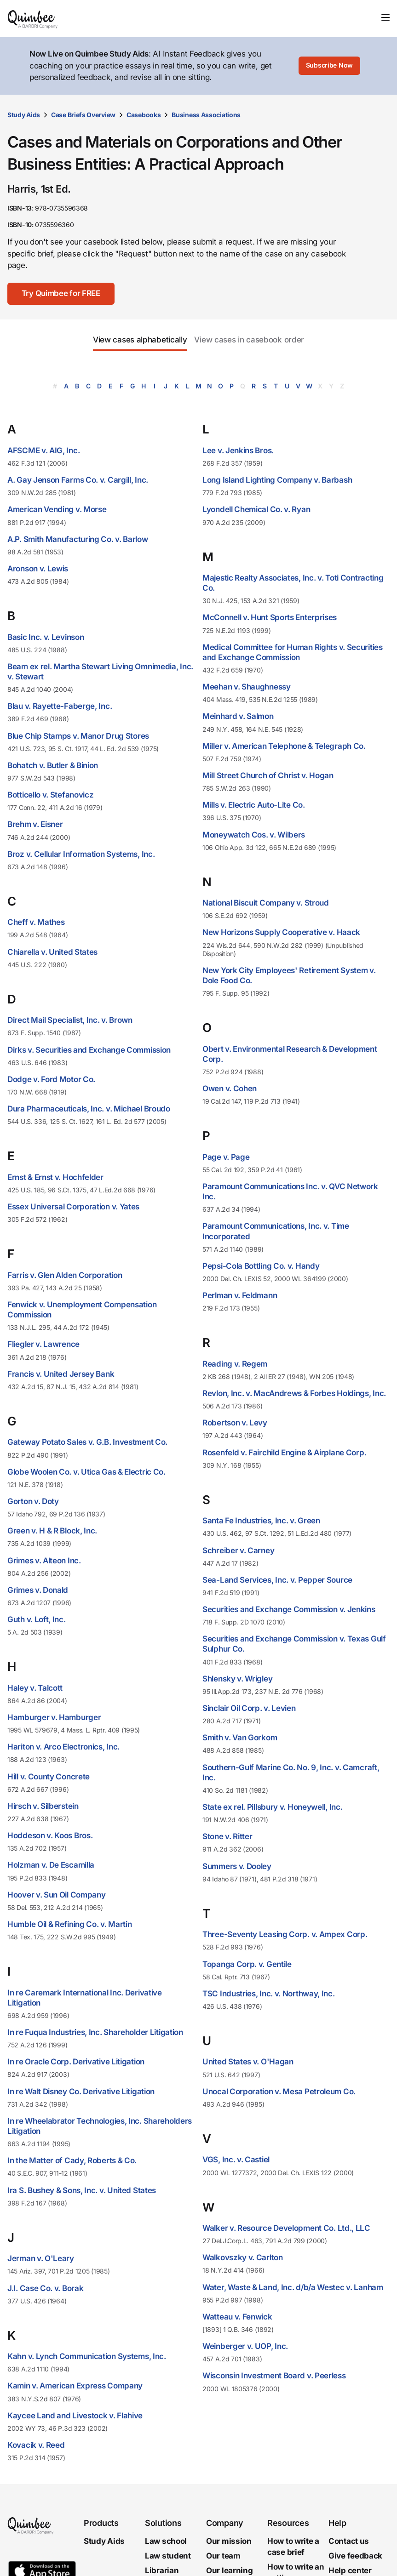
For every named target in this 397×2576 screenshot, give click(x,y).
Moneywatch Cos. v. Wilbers (253, 834)
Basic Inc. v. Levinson (45, 637)
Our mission (229, 2541)
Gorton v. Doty (33, 1501)
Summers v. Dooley (236, 1866)
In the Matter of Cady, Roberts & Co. (72, 2160)
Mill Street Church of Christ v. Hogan (268, 775)
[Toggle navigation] (385, 17)
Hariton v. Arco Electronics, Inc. (63, 1746)
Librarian (161, 2570)
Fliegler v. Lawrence (43, 1344)
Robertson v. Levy (234, 1422)
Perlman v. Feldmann (239, 1295)
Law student (168, 2555)
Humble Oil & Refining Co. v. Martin (69, 1924)
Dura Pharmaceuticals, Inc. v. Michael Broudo (88, 1108)
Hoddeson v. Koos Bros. (49, 1835)
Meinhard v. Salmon (238, 716)
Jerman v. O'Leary (40, 2258)
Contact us (348, 2541)
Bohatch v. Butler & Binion (52, 765)
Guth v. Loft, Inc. (36, 1619)
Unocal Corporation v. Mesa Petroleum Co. (279, 2091)
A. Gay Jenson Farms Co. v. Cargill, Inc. (77, 479)
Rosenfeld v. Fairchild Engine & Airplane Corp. (284, 1452)
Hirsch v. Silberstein (43, 1806)
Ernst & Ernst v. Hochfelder (55, 1177)
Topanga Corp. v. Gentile (247, 1964)
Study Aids (23, 115)
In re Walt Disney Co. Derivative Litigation (81, 2091)
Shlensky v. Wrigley (237, 1678)
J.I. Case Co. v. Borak (45, 2288)
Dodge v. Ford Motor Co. (51, 1079)
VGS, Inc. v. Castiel (236, 2159)
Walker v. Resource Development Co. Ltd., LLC (286, 2228)
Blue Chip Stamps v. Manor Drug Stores (78, 736)
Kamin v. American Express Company (75, 2385)
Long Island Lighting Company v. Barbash (277, 479)
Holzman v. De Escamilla (50, 1864)
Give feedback (355, 2555)
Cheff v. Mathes (36, 922)
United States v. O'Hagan (247, 2061)
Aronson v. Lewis (37, 568)
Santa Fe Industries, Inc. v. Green (261, 1520)
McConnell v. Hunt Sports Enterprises (269, 617)
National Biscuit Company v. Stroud (265, 902)
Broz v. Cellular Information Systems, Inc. (81, 854)
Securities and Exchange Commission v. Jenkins (288, 1609)
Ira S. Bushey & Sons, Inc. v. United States (81, 2190)
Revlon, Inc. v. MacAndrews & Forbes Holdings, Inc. (294, 1393)
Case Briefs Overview (83, 115)
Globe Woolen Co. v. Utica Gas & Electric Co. (86, 1471)
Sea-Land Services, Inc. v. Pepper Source (277, 1579)
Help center (350, 2570)
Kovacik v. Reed (36, 2445)
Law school (166, 2541)
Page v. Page (225, 1157)
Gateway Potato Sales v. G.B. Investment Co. (87, 1442)
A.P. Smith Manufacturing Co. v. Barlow (77, 539)
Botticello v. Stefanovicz (50, 794)
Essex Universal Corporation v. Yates (73, 1206)
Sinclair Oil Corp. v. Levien (249, 1708)
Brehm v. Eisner (35, 824)
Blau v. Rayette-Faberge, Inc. (59, 706)
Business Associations (206, 115)
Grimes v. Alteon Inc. (44, 1560)
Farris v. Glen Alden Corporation (64, 1275)
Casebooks (144, 115)
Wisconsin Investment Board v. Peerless (274, 2375)
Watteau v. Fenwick (237, 2316)
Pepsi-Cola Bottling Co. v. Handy (260, 1266)
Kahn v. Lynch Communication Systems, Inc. (86, 2356)
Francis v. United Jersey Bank (60, 1374)
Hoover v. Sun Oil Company (56, 1894)
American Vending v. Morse (57, 509)
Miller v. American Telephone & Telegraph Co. (284, 746)
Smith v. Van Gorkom (239, 1737)
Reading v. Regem (234, 1363)
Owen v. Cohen (229, 1088)
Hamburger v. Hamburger (54, 1717)
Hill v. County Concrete (48, 1776)
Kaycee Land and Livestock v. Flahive (75, 2415)
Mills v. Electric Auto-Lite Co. (253, 804)
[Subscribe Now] (329, 66)
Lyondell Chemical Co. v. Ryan (256, 509)
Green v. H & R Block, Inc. (52, 1530)
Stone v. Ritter (227, 1836)
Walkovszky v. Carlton (242, 2257)
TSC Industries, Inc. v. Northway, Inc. (268, 1993)
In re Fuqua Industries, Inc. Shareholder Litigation (95, 2032)
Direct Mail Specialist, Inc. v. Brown (69, 1020)
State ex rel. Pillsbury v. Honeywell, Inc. (272, 1807)
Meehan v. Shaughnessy (246, 686)
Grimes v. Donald (37, 1590)
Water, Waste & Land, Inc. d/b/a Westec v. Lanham (292, 2287)
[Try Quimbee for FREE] (61, 294)
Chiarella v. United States (52, 952)
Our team (223, 2555)
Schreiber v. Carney (238, 1550)
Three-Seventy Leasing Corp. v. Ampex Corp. (284, 1934)
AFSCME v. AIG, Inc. (43, 450)
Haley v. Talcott (35, 1688)
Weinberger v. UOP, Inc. (245, 2346)
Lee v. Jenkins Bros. (238, 450)
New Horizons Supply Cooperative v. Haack (281, 932)
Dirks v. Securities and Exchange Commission (89, 1049)
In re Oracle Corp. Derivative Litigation (75, 2061)
